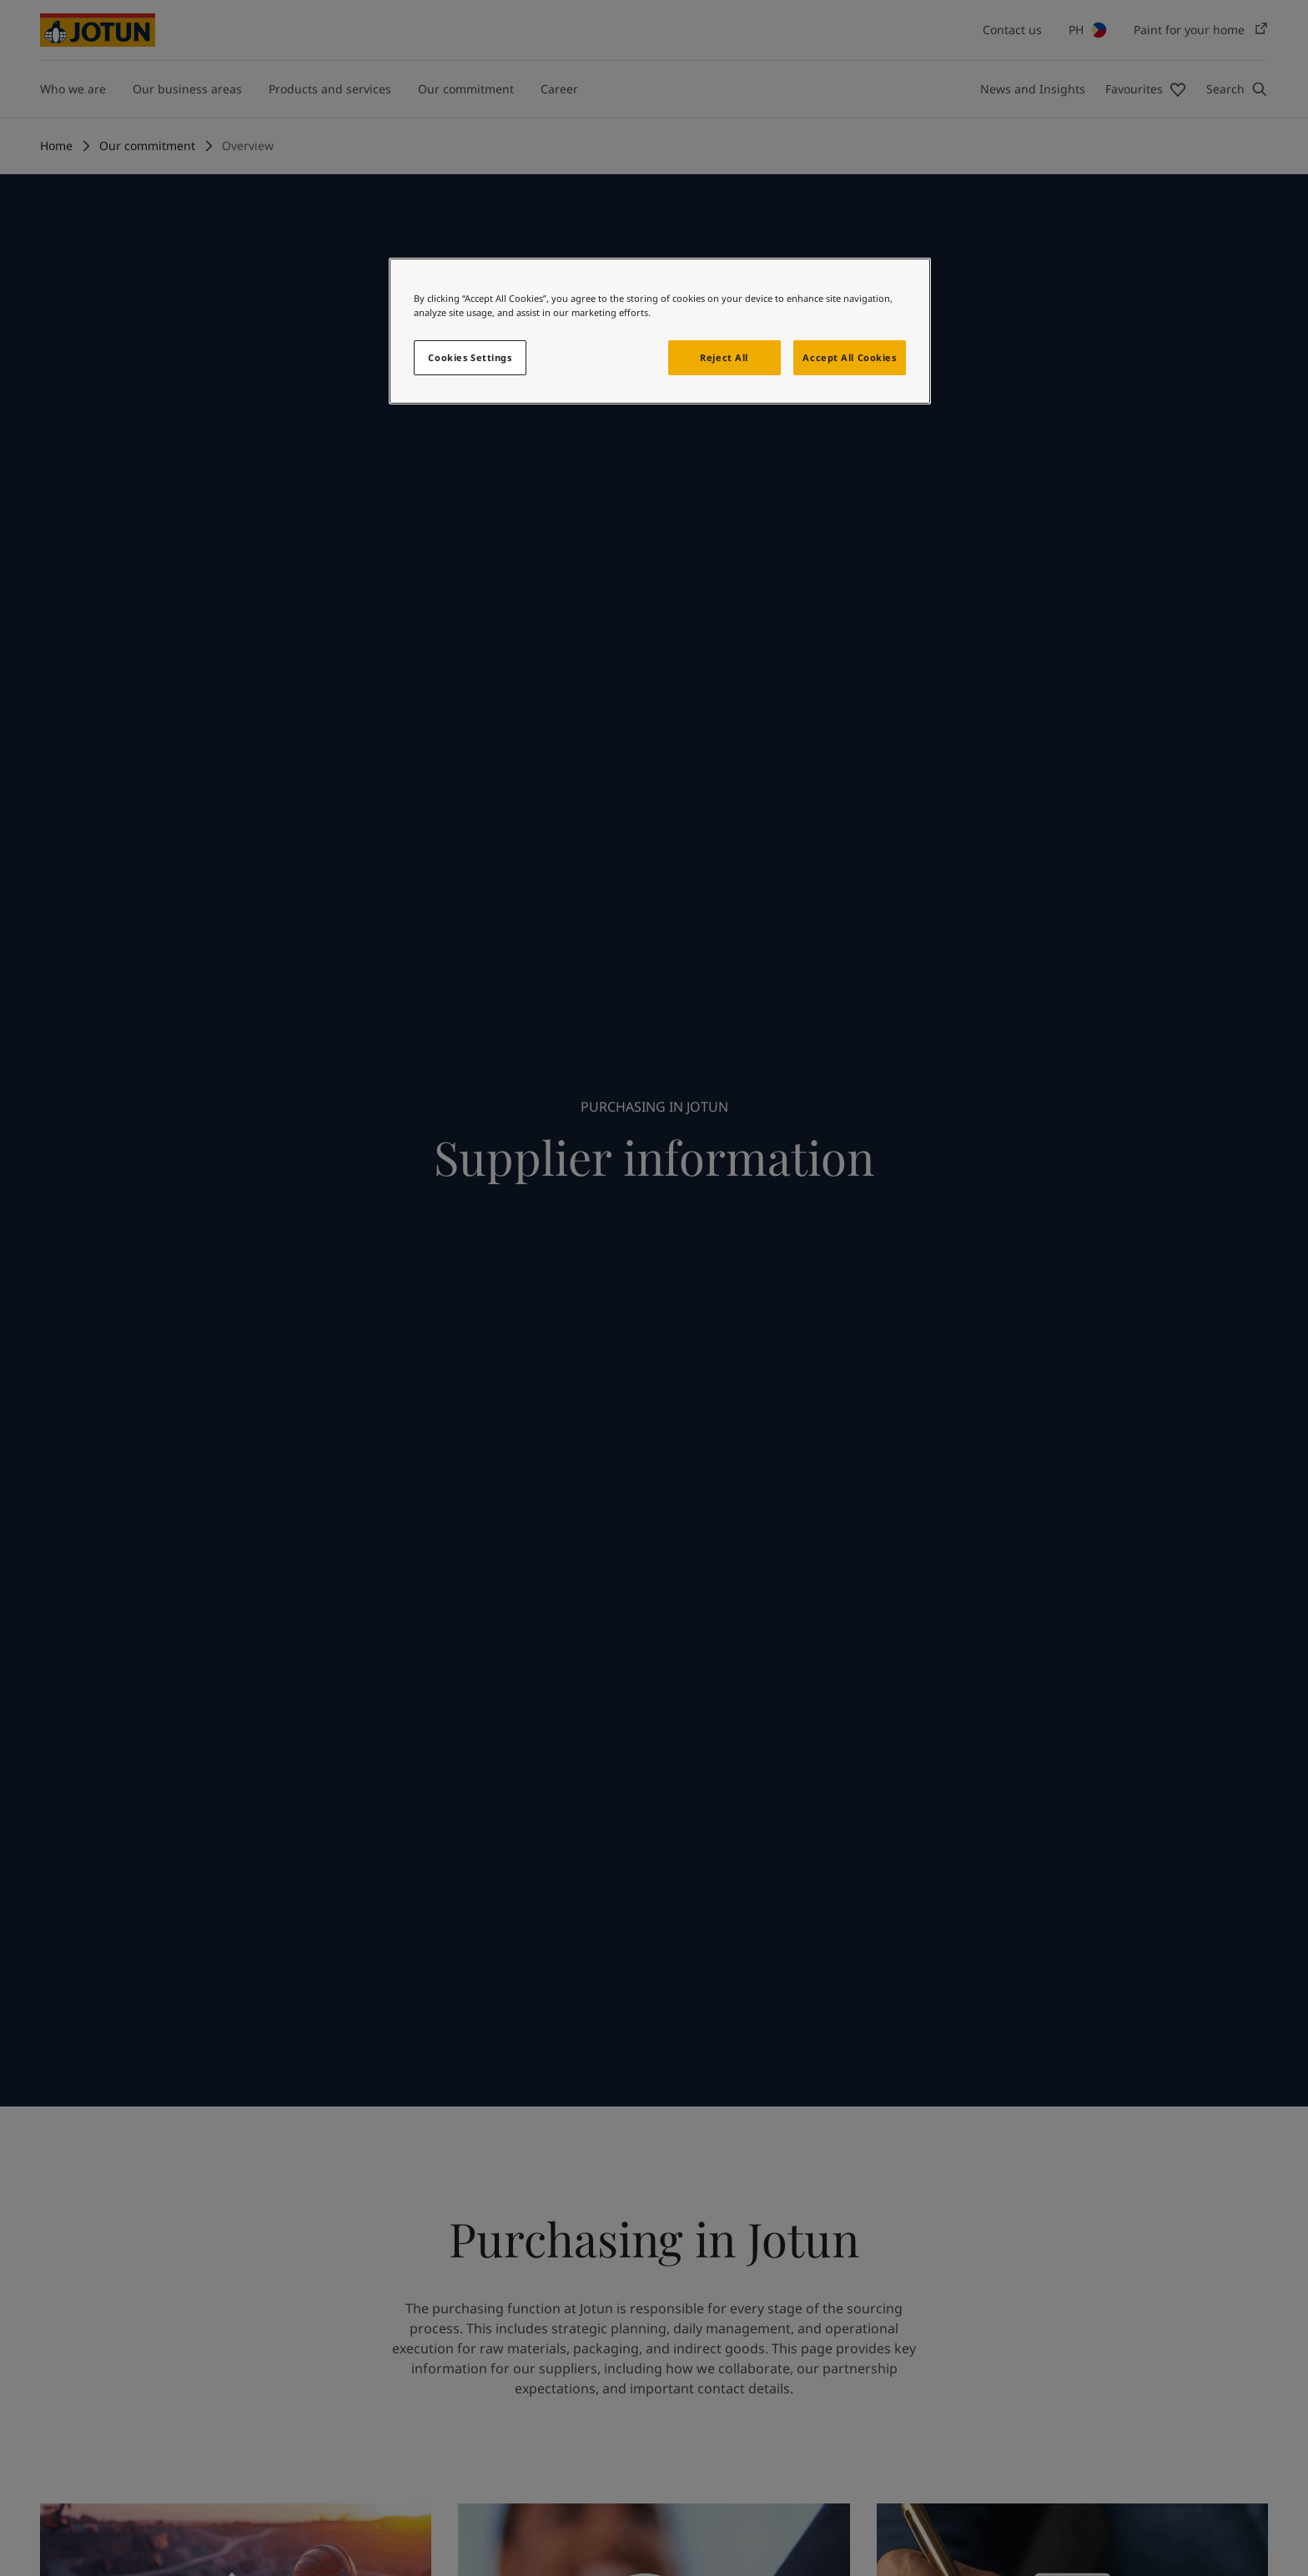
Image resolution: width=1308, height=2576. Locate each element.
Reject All (724, 357)
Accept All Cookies (849, 357)
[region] (660, 331)
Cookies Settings (469, 357)
